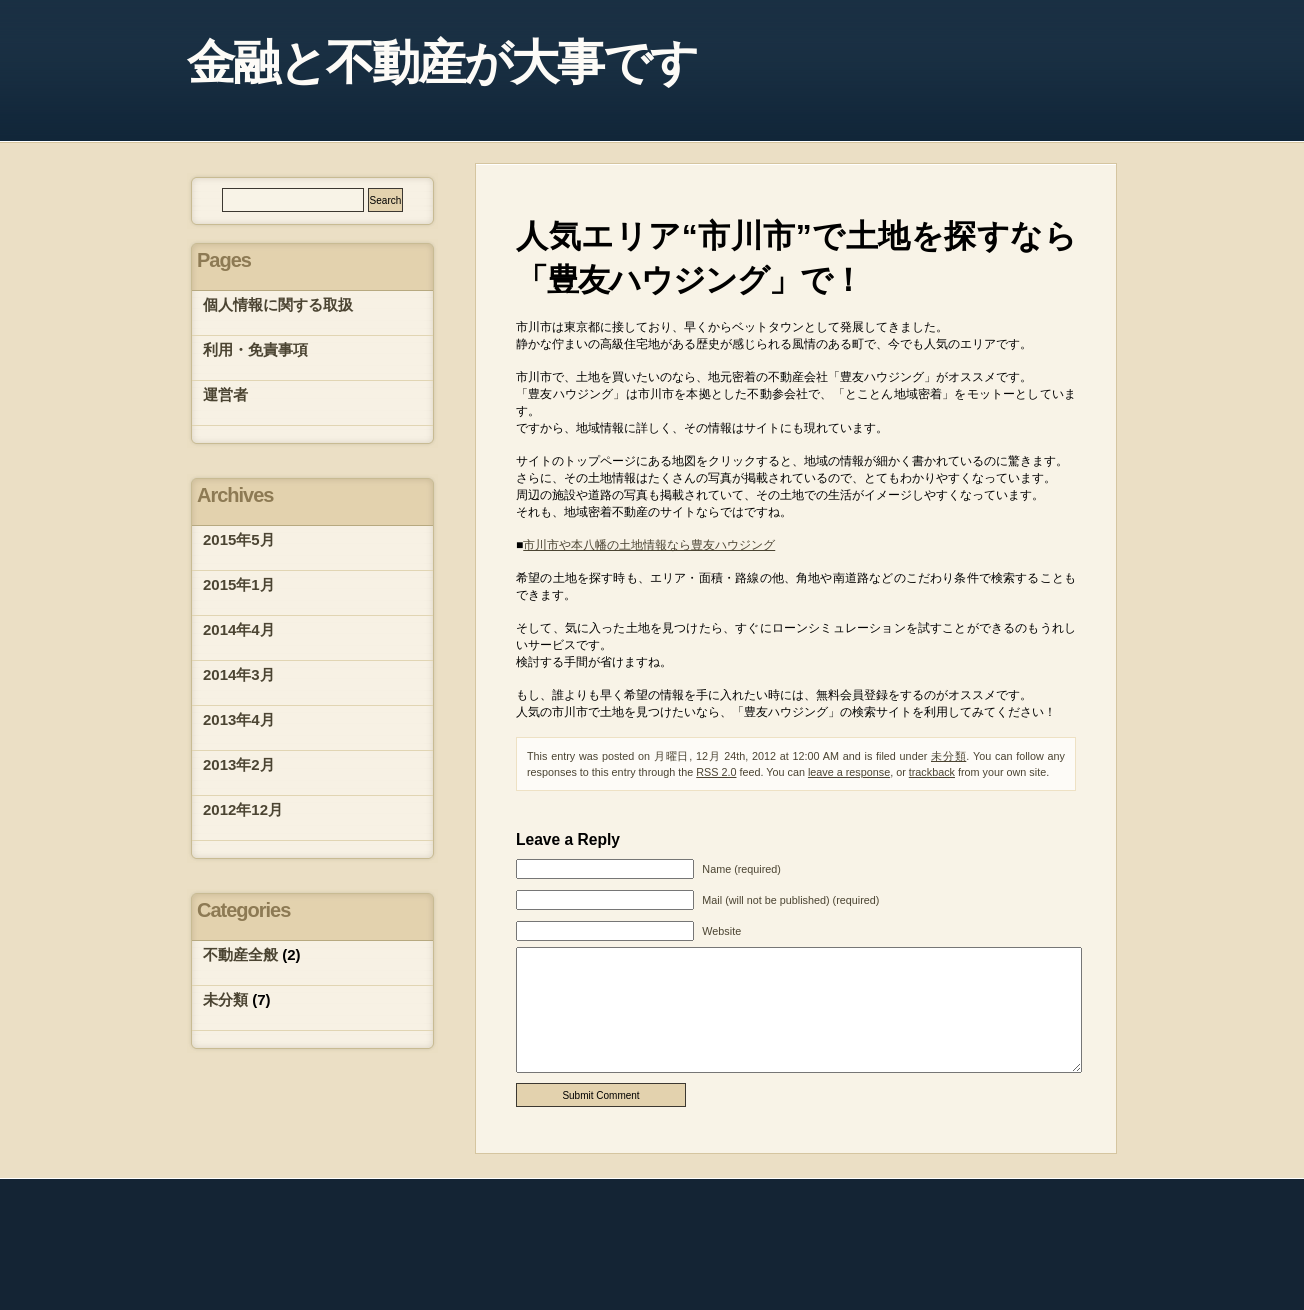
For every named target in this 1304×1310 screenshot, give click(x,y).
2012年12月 (243, 809)
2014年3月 (239, 674)
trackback (932, 772)
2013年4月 (239, 719)
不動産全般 (240, 954)
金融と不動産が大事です (442, 62)
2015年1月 (239, 584)
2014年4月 (239, 629)
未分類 (948, 756)
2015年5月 (239, 539)
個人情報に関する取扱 (278, 304)
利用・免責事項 (255, 349)
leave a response (849, 772)
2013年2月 (239, 764)
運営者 (225, 394)
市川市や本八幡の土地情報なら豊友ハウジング (649, 545)
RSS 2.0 (716, 772)
